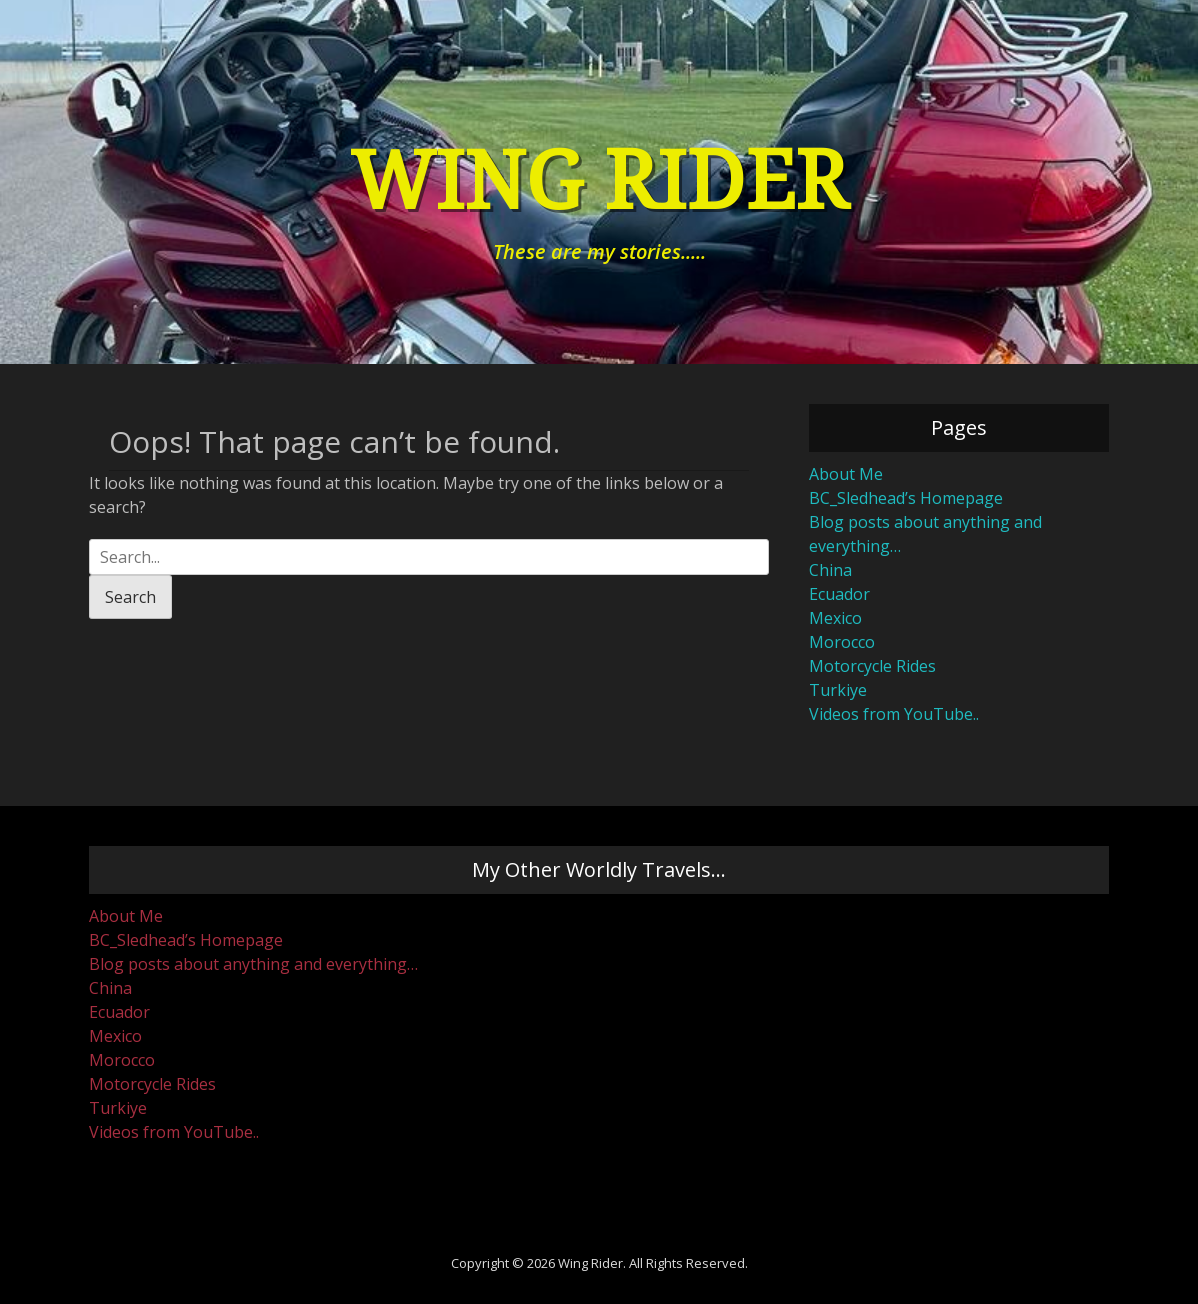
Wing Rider (599, 181)
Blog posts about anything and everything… (253, 964)
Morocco (842, 642)
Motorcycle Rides (872, 666)
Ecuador (839, 594)
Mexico (835, 618)
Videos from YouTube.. (894, 714)
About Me (846, 474)
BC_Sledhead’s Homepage (906, 498)
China (830, 570)
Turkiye (838, 690)
